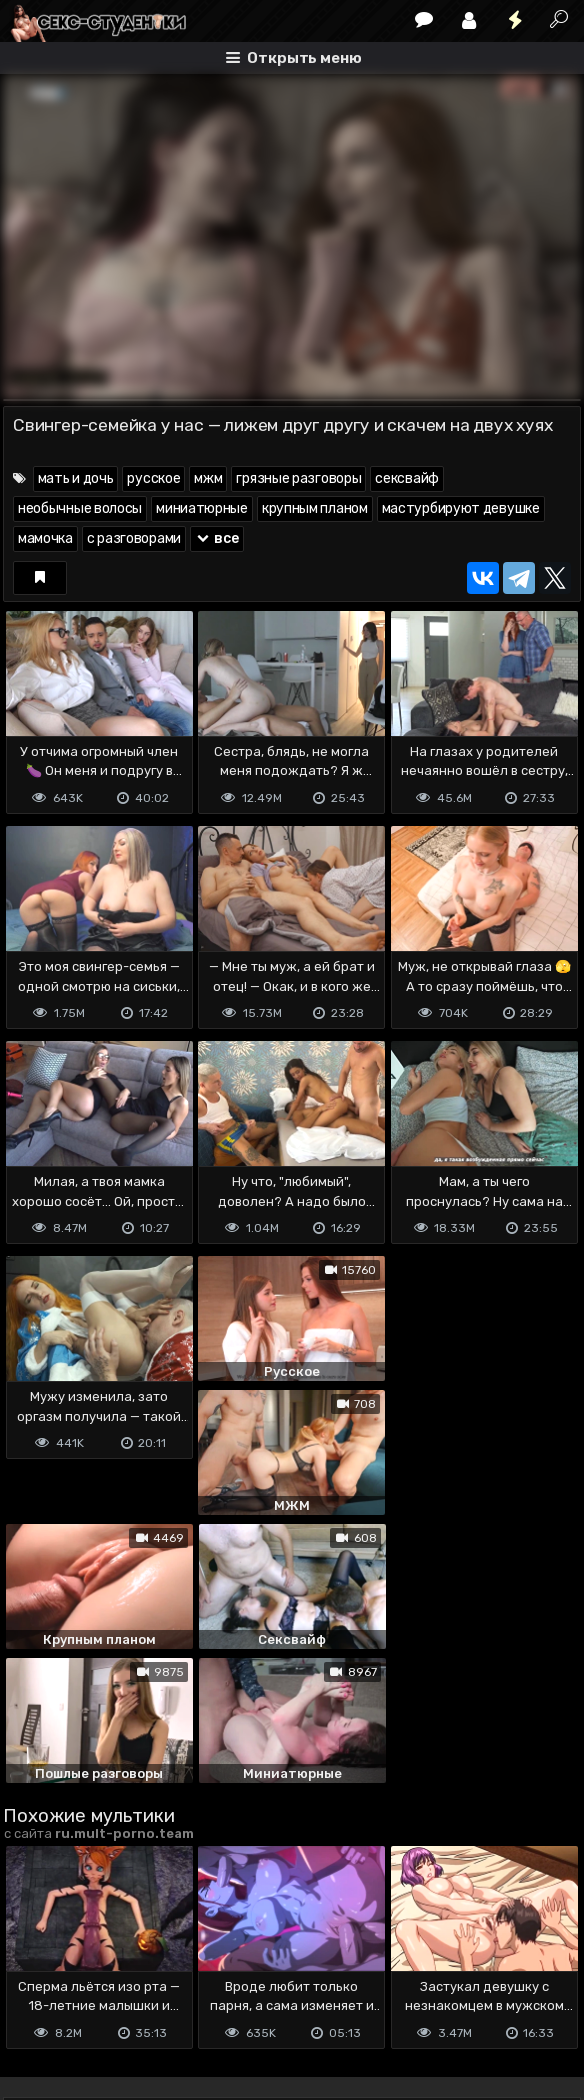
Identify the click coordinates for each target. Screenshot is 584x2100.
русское (153, 478)
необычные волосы (80, 508)
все (217, 538)
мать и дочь (76, 478)
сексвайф (407, 478)
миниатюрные (202, 508)
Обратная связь (211, 1983)
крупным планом (315, 508)
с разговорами (134, 538)
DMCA (35, 1983)
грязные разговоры (298, 478)
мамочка (45, 538)
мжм (208, 478)
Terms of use (106, 1983)
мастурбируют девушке (461, 508)
